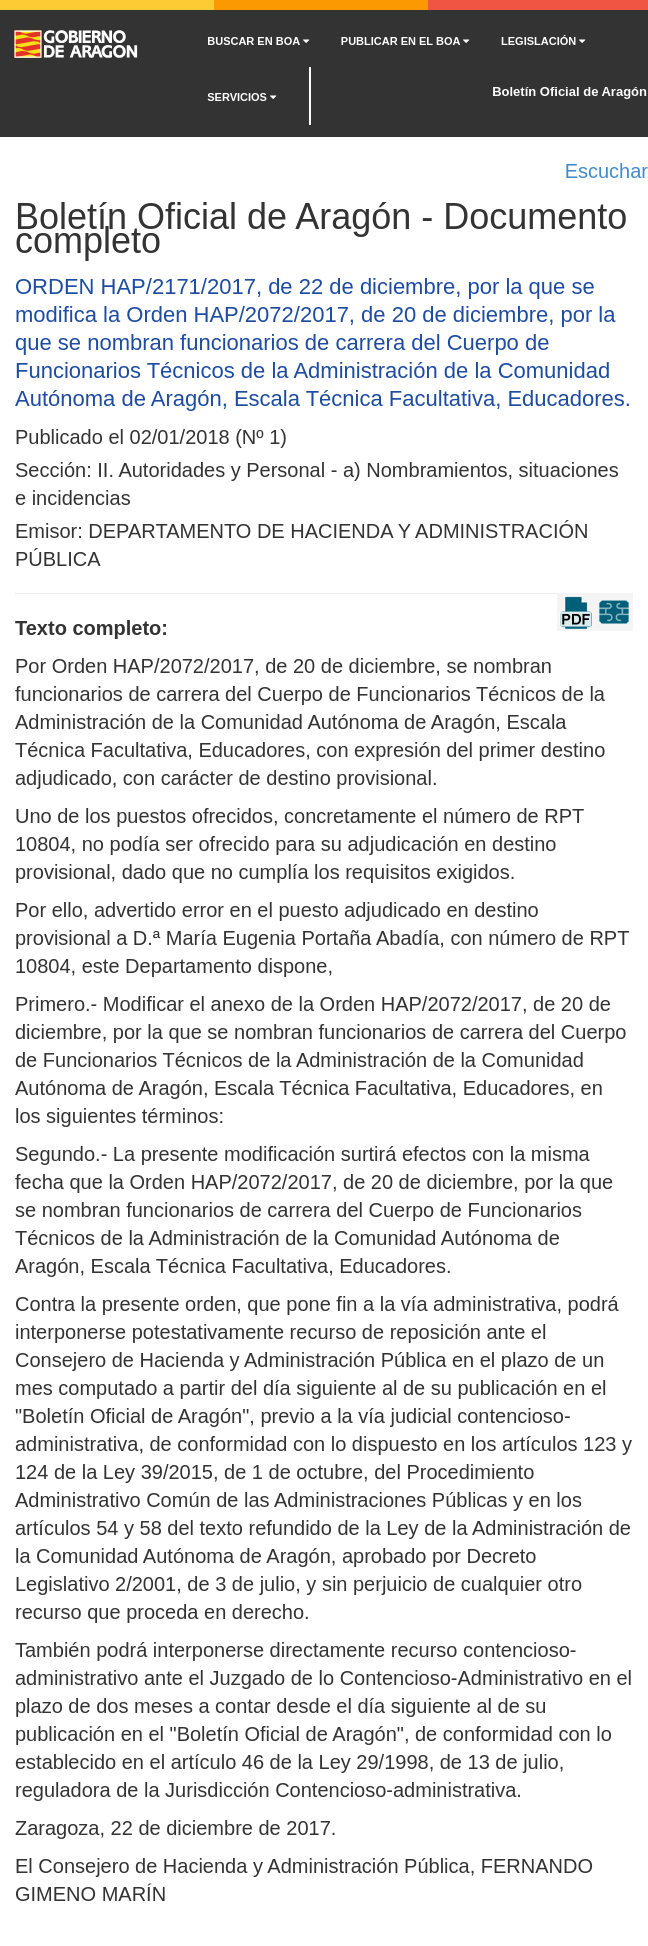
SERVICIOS (241, 97)
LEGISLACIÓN (543, 41)
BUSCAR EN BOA (258, 41)
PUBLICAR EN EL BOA (405, 41)
